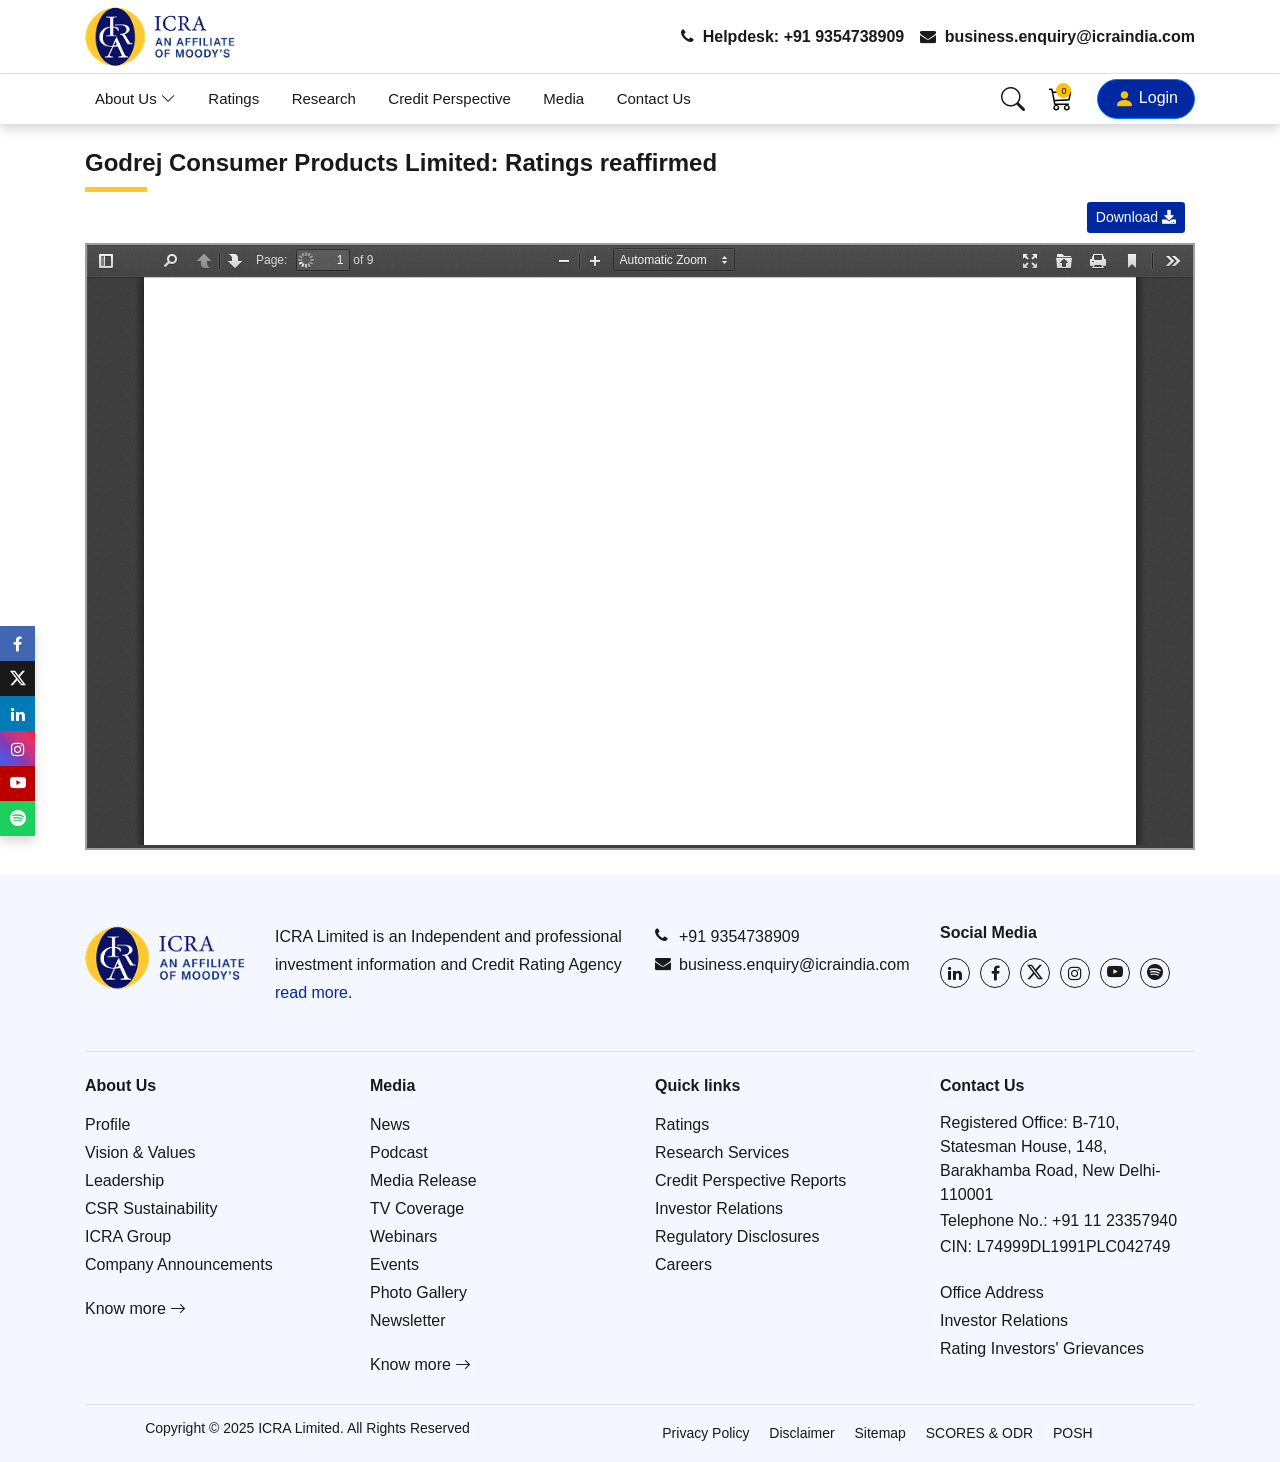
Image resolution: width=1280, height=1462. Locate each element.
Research (324, 98)
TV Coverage (417, 1208)
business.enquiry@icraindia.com (1057, 36)
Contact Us (654, 98)
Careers (683, 1264)
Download (1136, 217)
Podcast (399, 1152)
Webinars (403, 1236)
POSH (1073, 1433)
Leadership (124, 1180)
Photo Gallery (418, 1292)
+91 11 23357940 (1114, 1220)
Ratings (233, 98)
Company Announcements (179, 1264)
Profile (107, 1124)
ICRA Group (128, 1236)
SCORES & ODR (979, 1433)
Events (394, 1264)
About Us (135, 98)
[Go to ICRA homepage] (165, 957)
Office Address (992, 1292)
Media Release (423, 1180)
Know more (135, 1308)
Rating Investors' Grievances (1042, 1348)
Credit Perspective (449, 98)
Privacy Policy (705, 1433)
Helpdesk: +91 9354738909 (792, 36)
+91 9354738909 (727, 936)
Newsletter (408, 1320)
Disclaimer (801, 1433)
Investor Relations (719, 1208)
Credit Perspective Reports (750, 1180)
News (390, 1124)
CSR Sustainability (151, 1208)
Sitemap (880, 1433)
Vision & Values (140, 1152)
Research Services (722, 1152)
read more (311, 992)
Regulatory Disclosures (737, 1236)
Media (563, 98)
